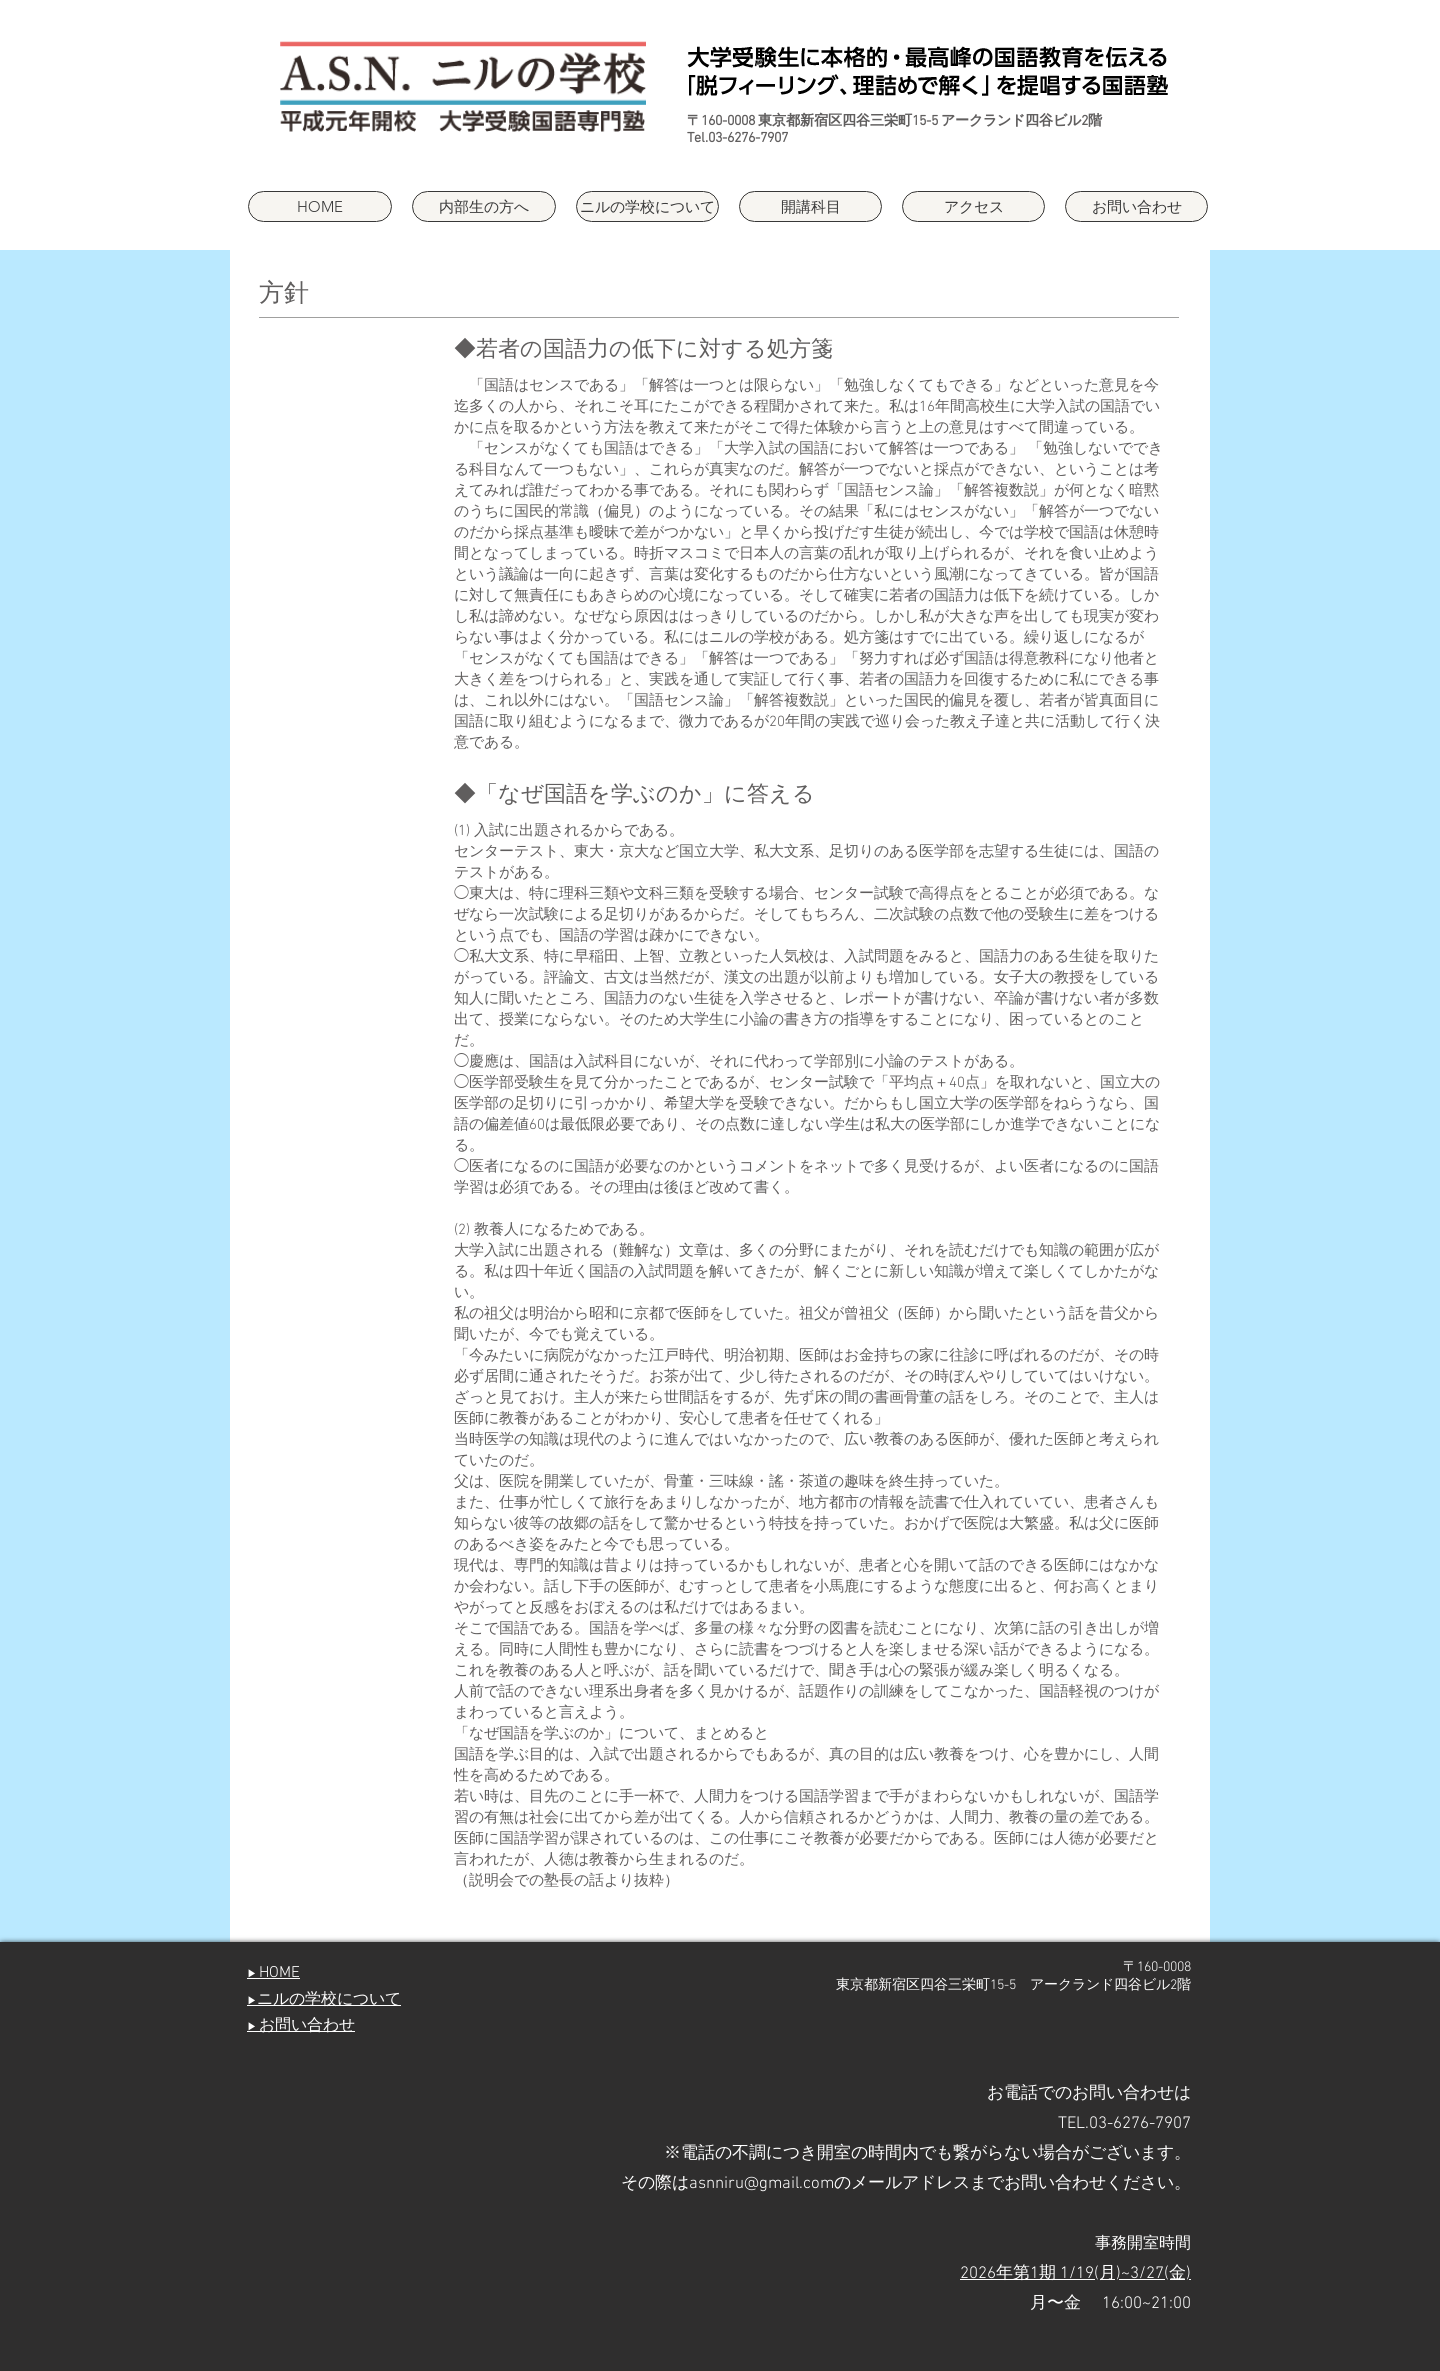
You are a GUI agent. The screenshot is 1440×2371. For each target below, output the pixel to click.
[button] (647, 206)
